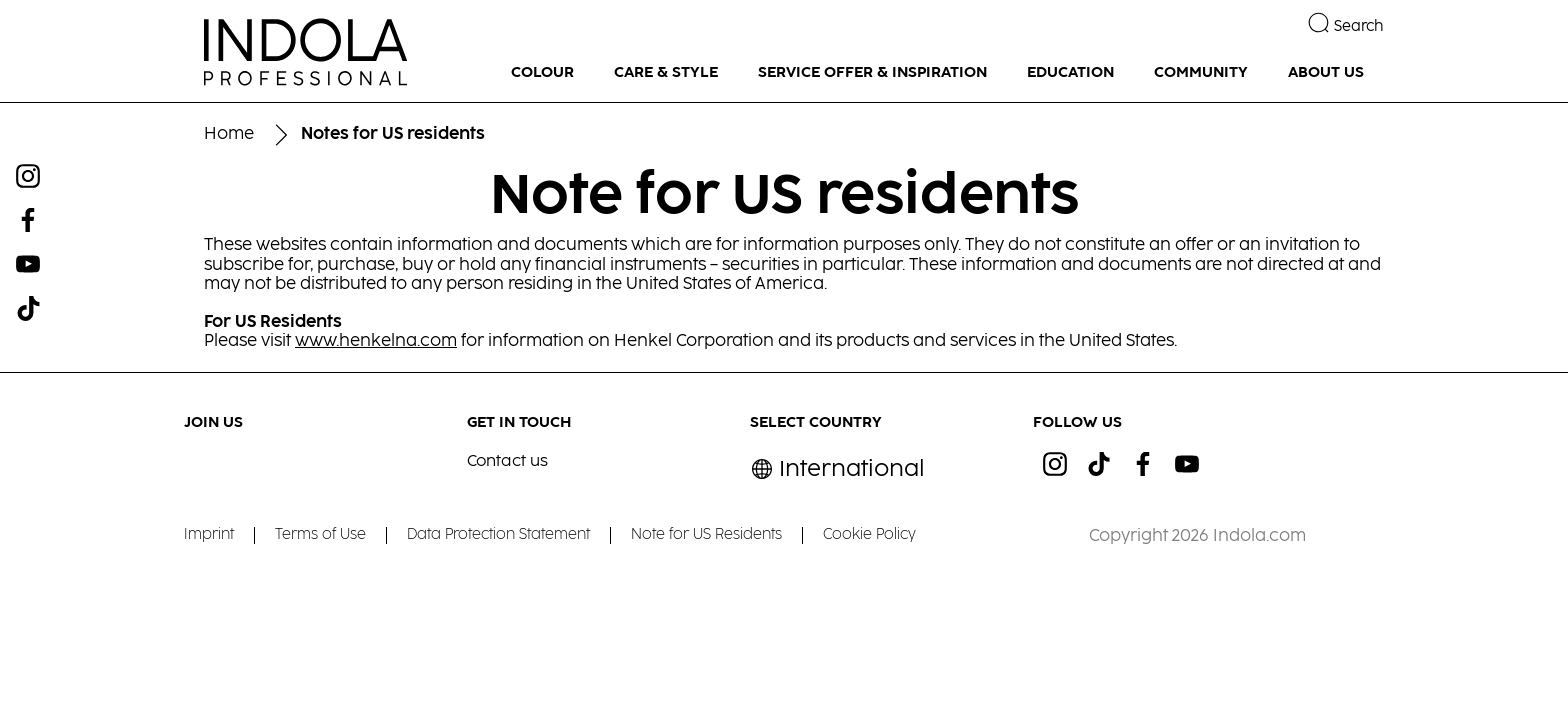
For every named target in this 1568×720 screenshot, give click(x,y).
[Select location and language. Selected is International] (837, 469)
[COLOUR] (542, 73)
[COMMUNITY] (1201, 73)
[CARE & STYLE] (666, 73)
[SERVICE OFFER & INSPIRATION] (872, 73)
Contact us (507, 461)
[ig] (1055, 464)
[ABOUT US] (1326, 73)
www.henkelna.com (376, 341)
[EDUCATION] (1070, 73)
